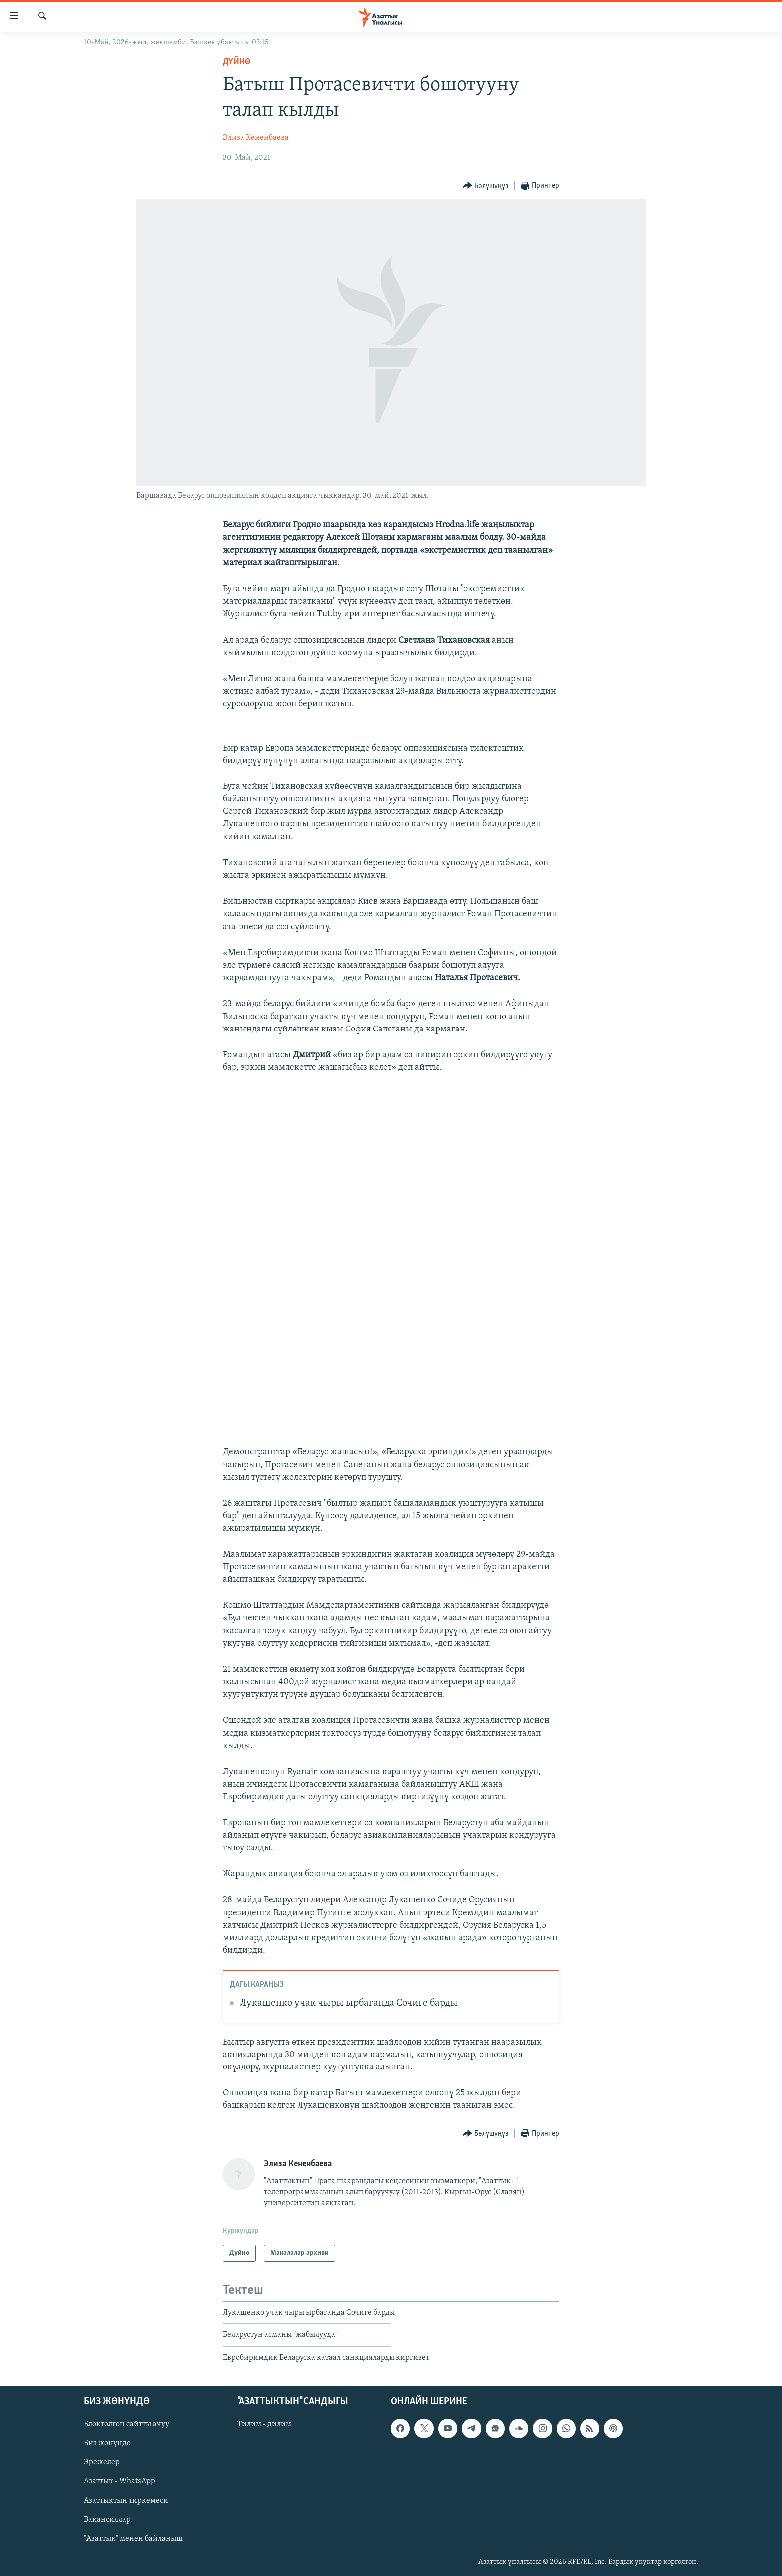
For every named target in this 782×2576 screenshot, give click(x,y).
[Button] (486, 186)
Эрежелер (102, 2463)
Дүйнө (237, 62)
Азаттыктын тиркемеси (126, 2501)
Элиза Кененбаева (256, 138)
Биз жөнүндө (107, 2444)
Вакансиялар (107, 2520)
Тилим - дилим (264, 2425)
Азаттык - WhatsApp (119, 2482)
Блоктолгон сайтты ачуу (126, 2425)
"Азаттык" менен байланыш (133, 2539)
